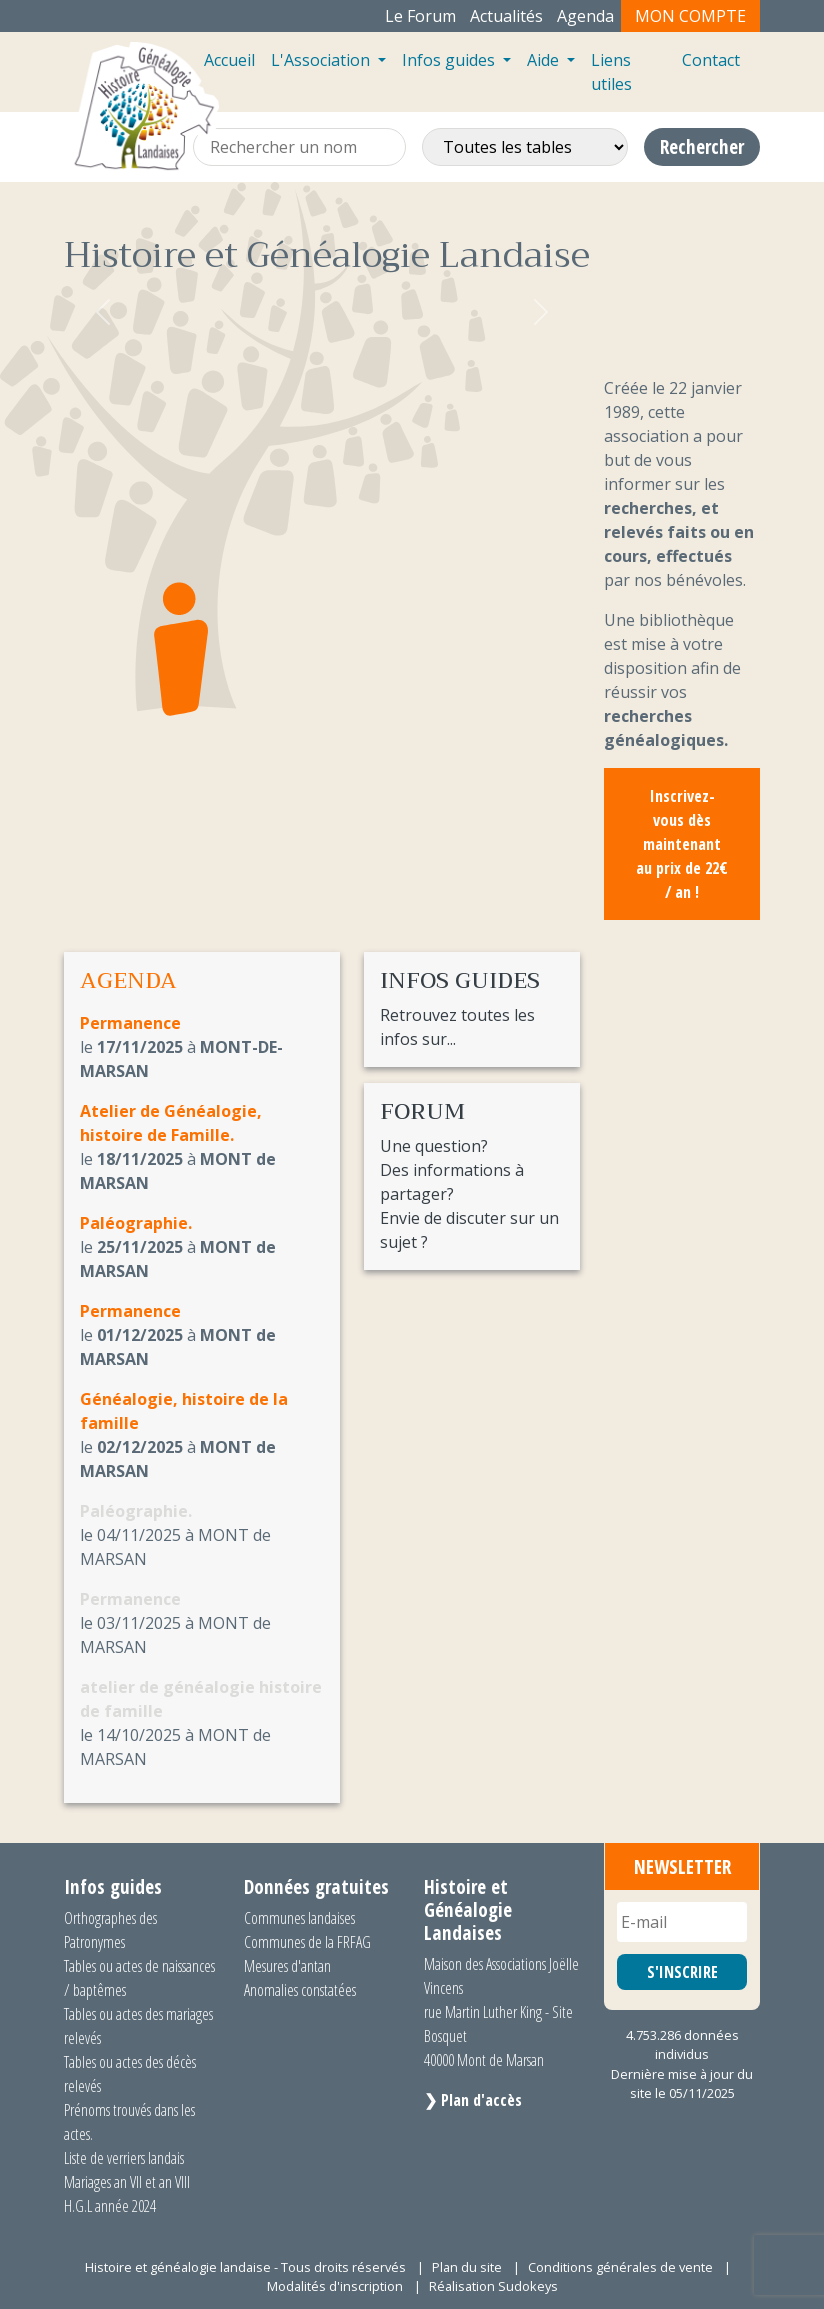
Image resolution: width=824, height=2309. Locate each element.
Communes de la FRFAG (307, 1942)
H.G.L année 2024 (110, 2206)
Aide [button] (545, 60)
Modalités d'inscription (335, 2286)
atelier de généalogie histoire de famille (201, 1699)
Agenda (585, 16)
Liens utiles (611, 72)
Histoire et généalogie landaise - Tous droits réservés (245, 2267)
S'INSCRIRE (682, 1972)
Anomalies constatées (300, 1990)
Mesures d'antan (287, 1966)
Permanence (130, 1023)
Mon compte (690, 16)
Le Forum (420, 16)
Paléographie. (136, 1223)
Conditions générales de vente (620, 2267)
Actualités (506, 16)
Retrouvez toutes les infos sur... (472, 1009)
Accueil (229, 60)
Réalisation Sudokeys (493, 2286)
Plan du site (467, 2267)
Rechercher (702, 146)
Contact (711, 60)
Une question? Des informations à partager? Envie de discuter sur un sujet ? (472, 1176)
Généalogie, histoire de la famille (184, 1411)
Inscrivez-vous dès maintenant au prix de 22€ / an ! (682, 844)
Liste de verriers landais (124, 2158)
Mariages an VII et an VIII (127, 2182)
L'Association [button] (322, 60)
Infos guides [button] (450, 60)
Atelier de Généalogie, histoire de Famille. (171, 1123)
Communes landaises (299, 1918)
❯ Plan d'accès (473, 2100)
